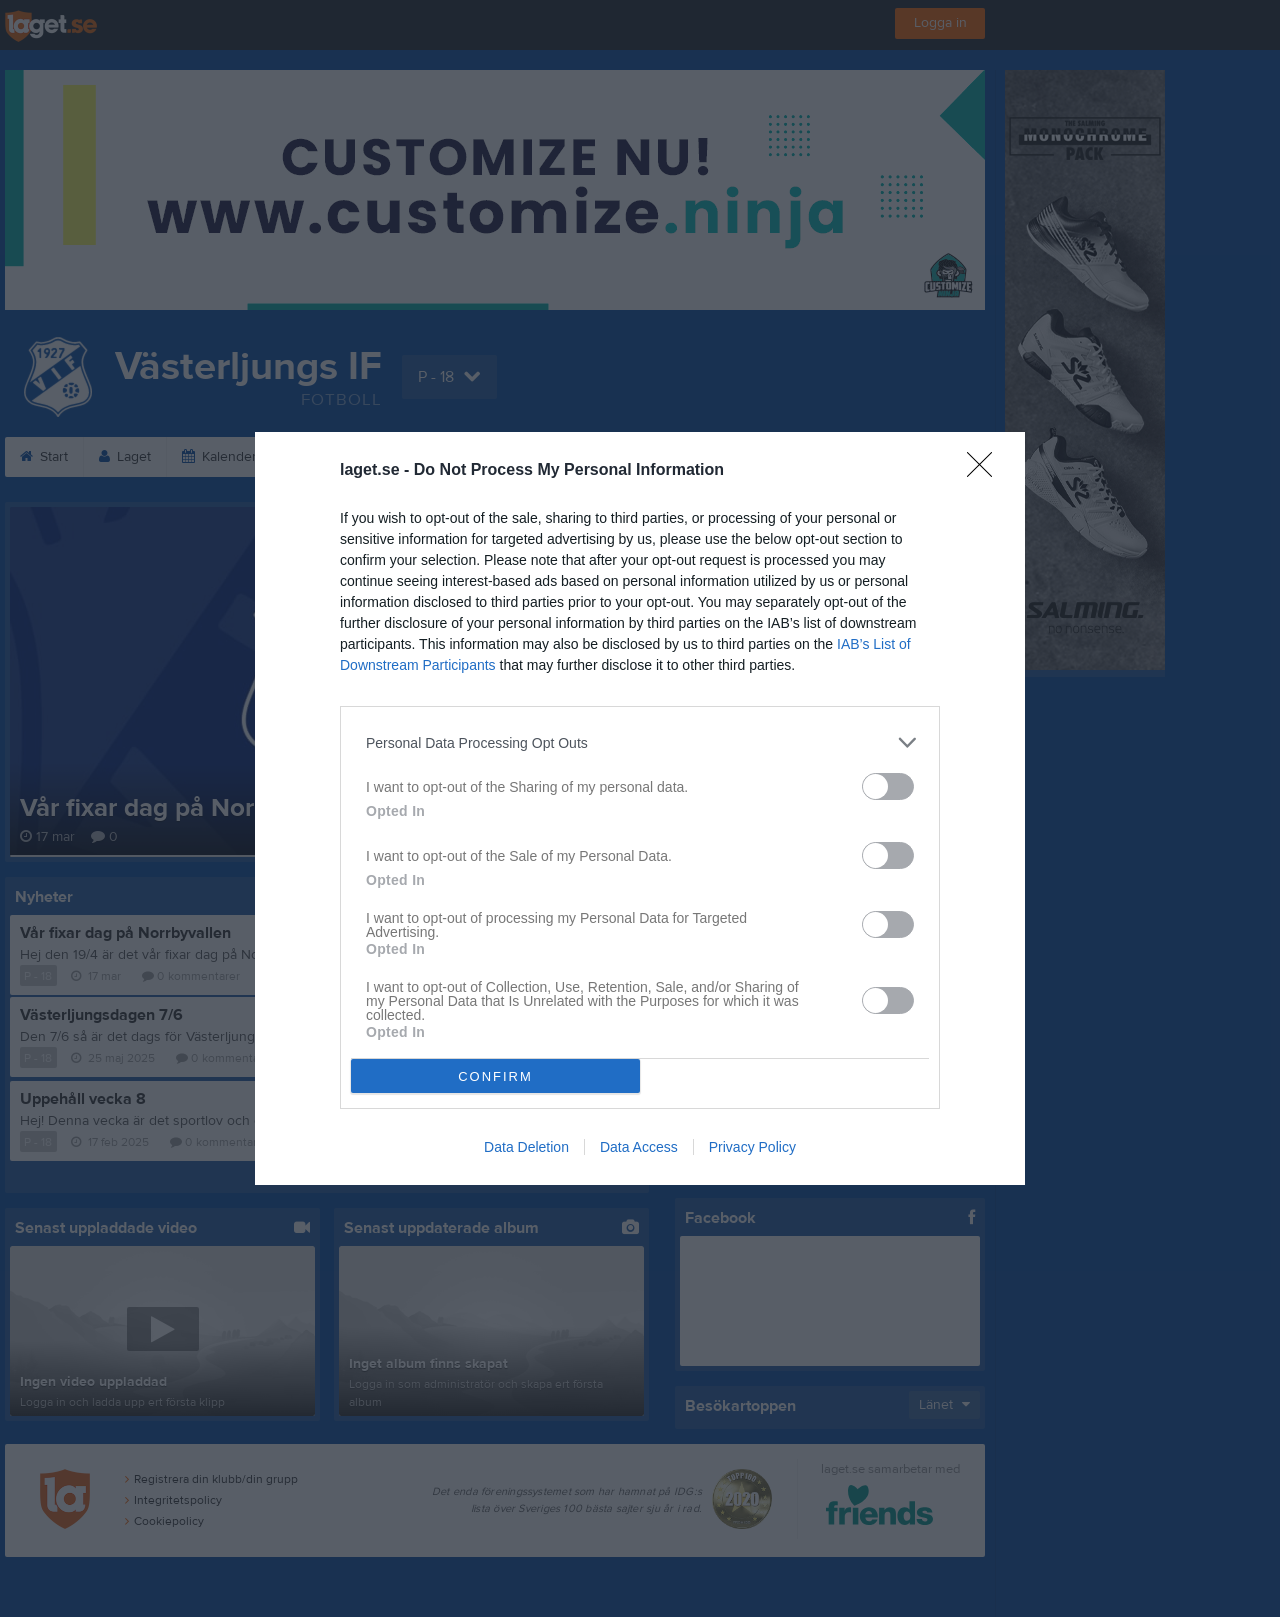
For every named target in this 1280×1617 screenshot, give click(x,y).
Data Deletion (526, 1147)
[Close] (986, 471)
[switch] (888, 786)
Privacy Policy (752, 1147)
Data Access (639, 1147)
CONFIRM (495, 1076)
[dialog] (640, 808)
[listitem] (640, 742)
